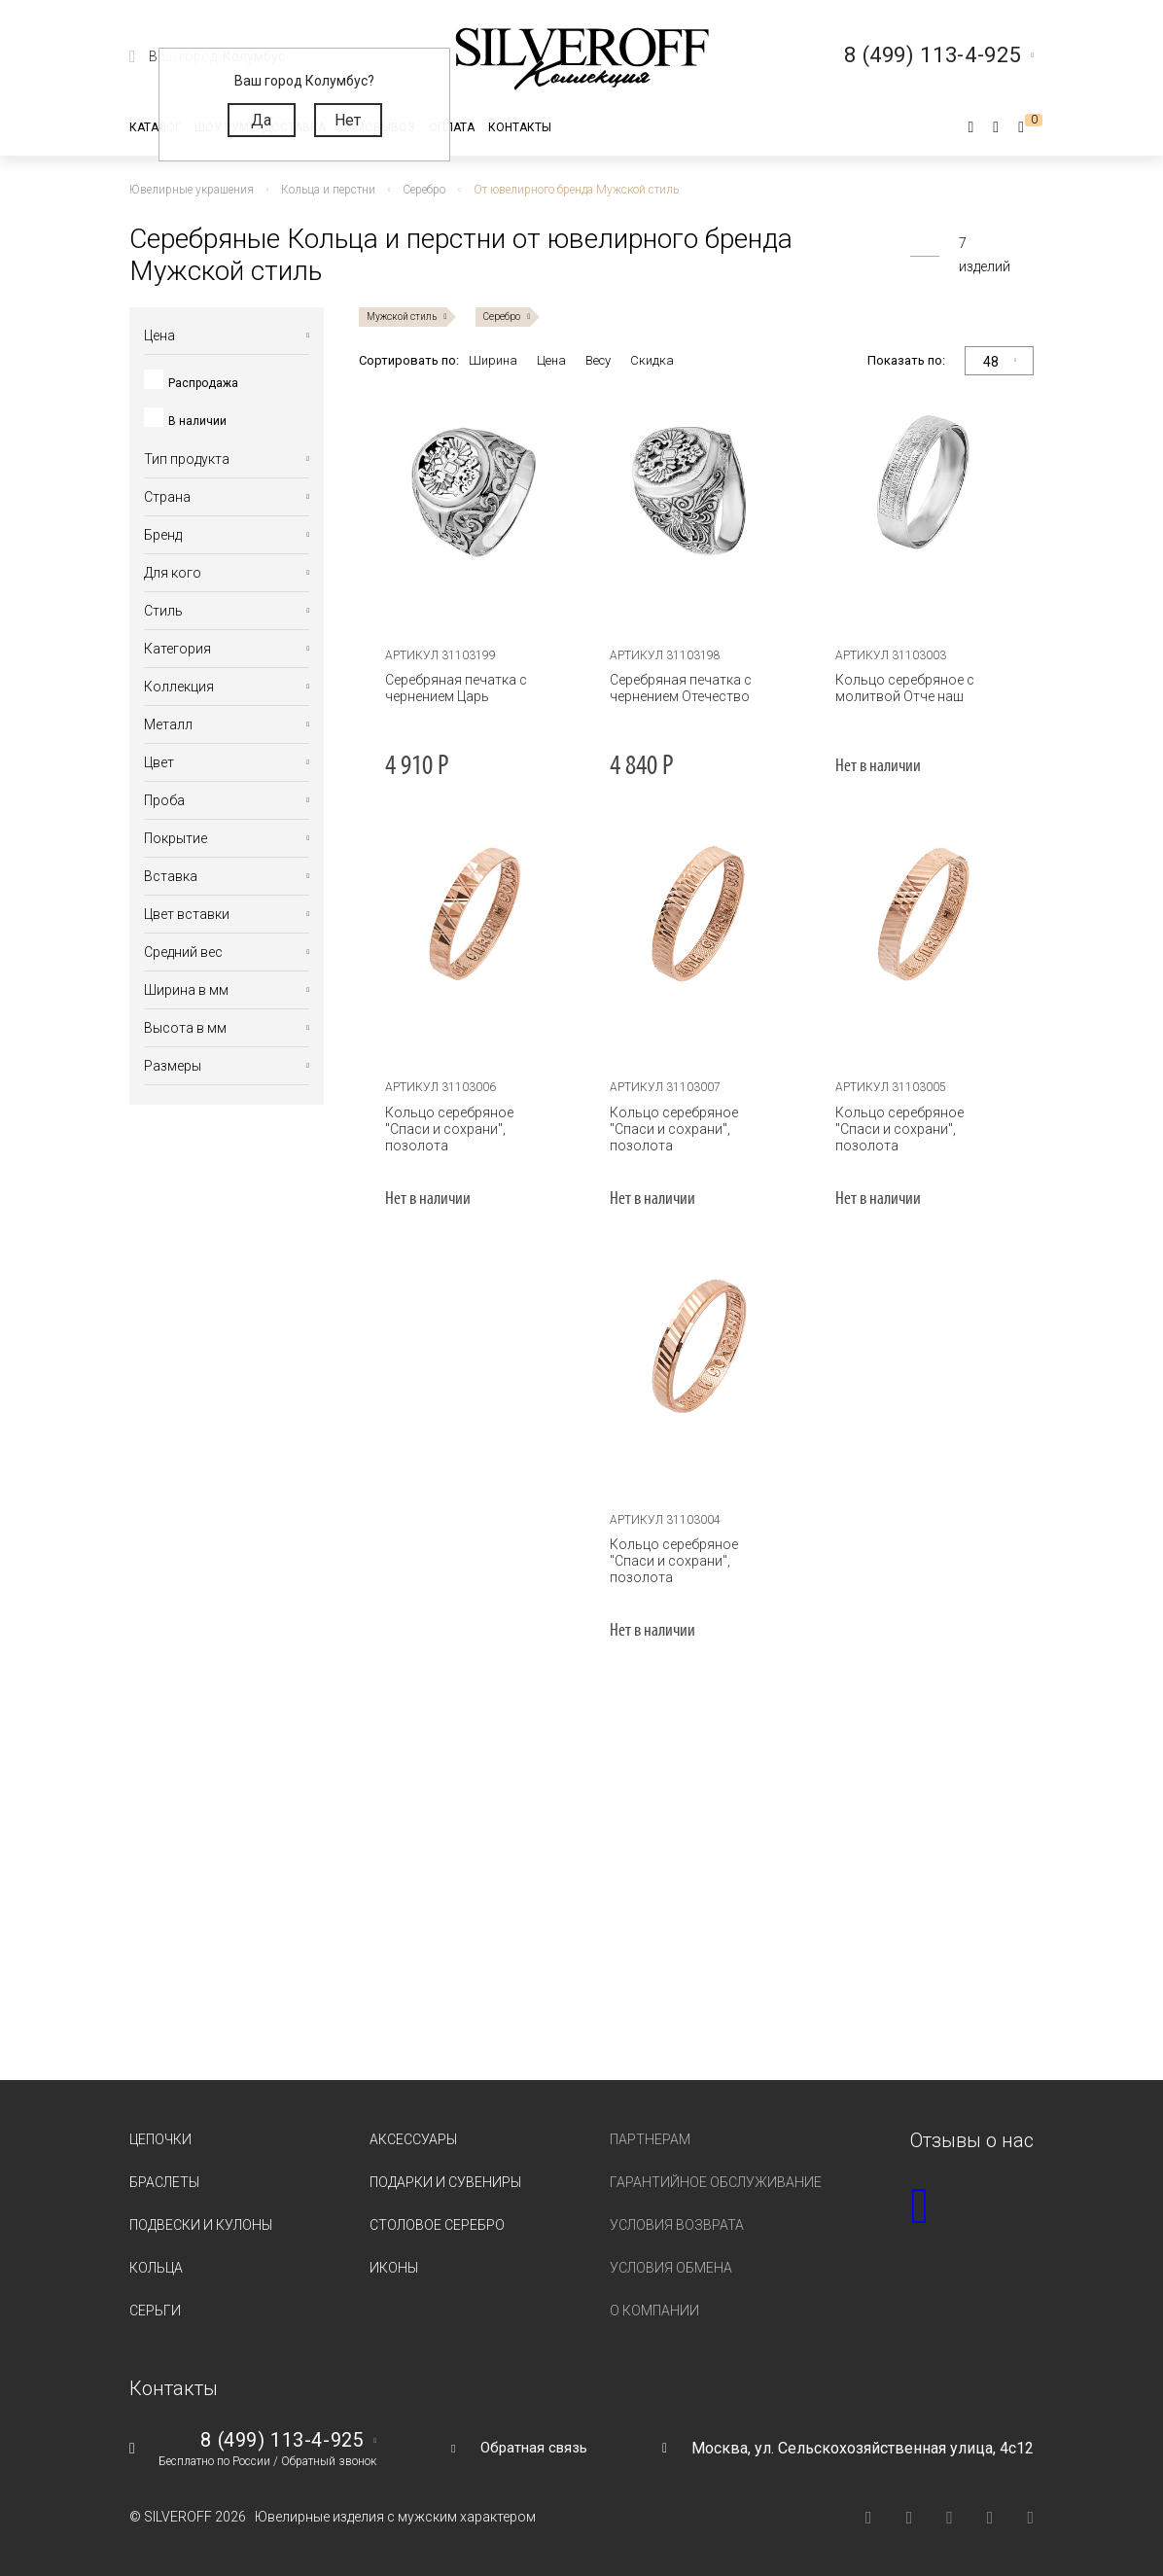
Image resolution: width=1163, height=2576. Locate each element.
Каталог (155, 127)
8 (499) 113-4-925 (275, 2440)
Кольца (156, 2268)
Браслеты (164, 2182)
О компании (654, 2310)
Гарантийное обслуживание (716, 2182)
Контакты (519, 127)
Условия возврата (677, 2225)
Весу (598, 360)
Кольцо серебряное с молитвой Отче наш (899, 688)
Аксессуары (413, 2139)
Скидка (652, 360)
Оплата (452, 127)
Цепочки (160, 2139)
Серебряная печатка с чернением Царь (450, 688)
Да (261, 120)
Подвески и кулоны (200, 2225)
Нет (348, 120)
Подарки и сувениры (445, 2182)
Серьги (155, 2310)
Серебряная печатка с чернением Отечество (676, 688)
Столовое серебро (437, 2225)
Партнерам (650, 2139)
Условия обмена (671, 2268)
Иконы (394, 2268)
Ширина (493, 360)
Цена (551, 360)
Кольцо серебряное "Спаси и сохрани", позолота (467, 1121)
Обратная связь (533, 2447)
